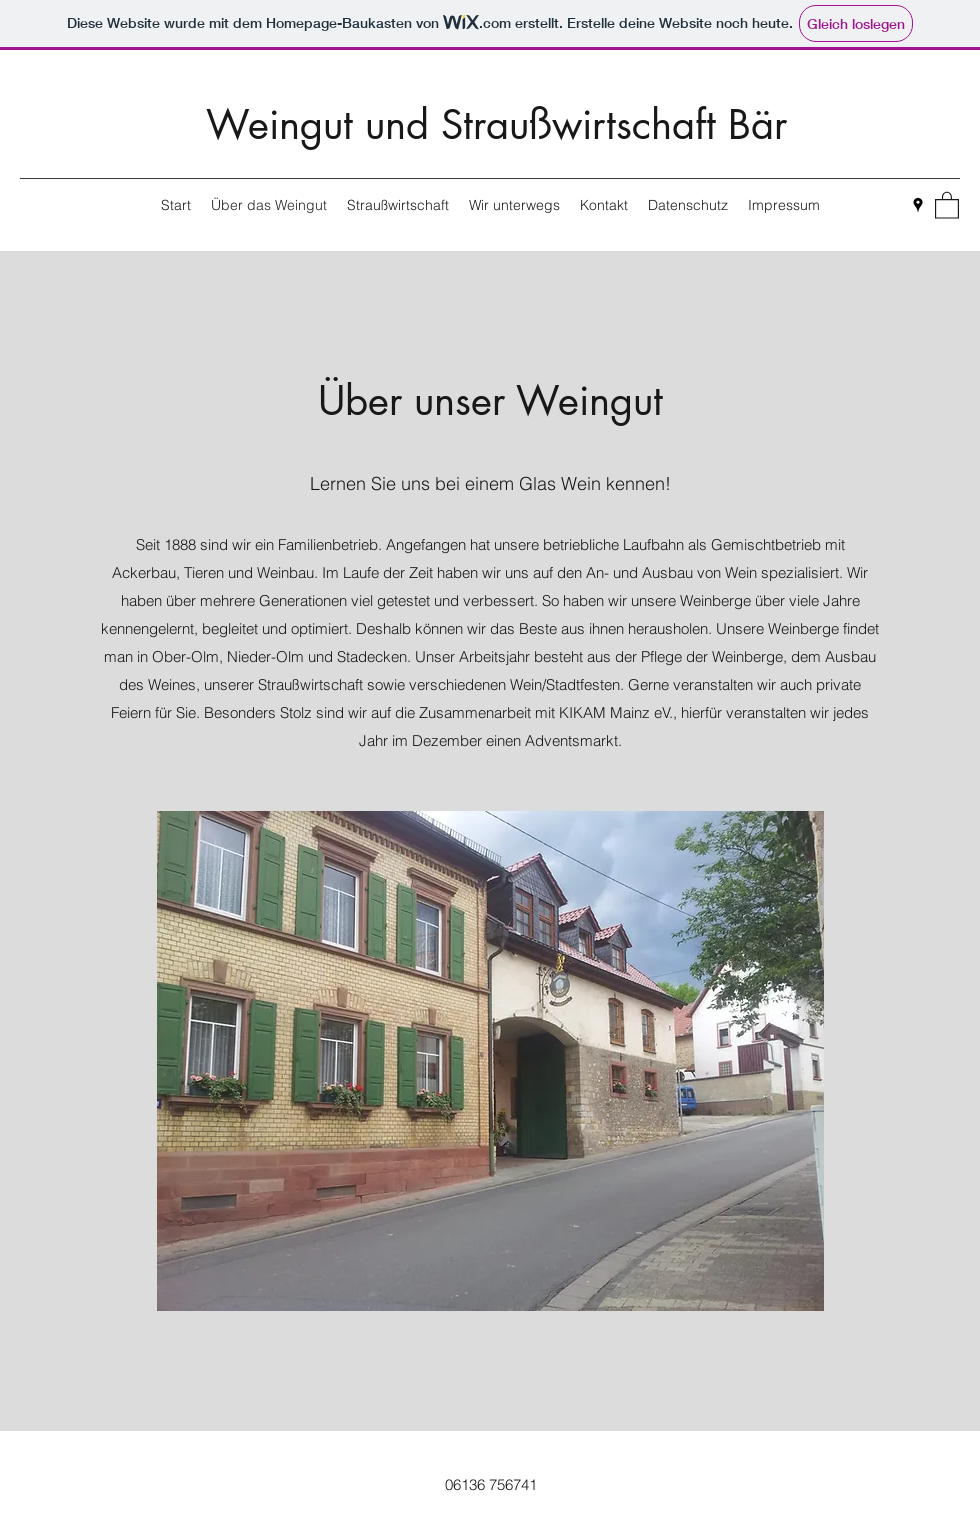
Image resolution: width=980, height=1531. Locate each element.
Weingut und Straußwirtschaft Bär (496, 125)
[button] (947, 204)
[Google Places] (918, 205)
